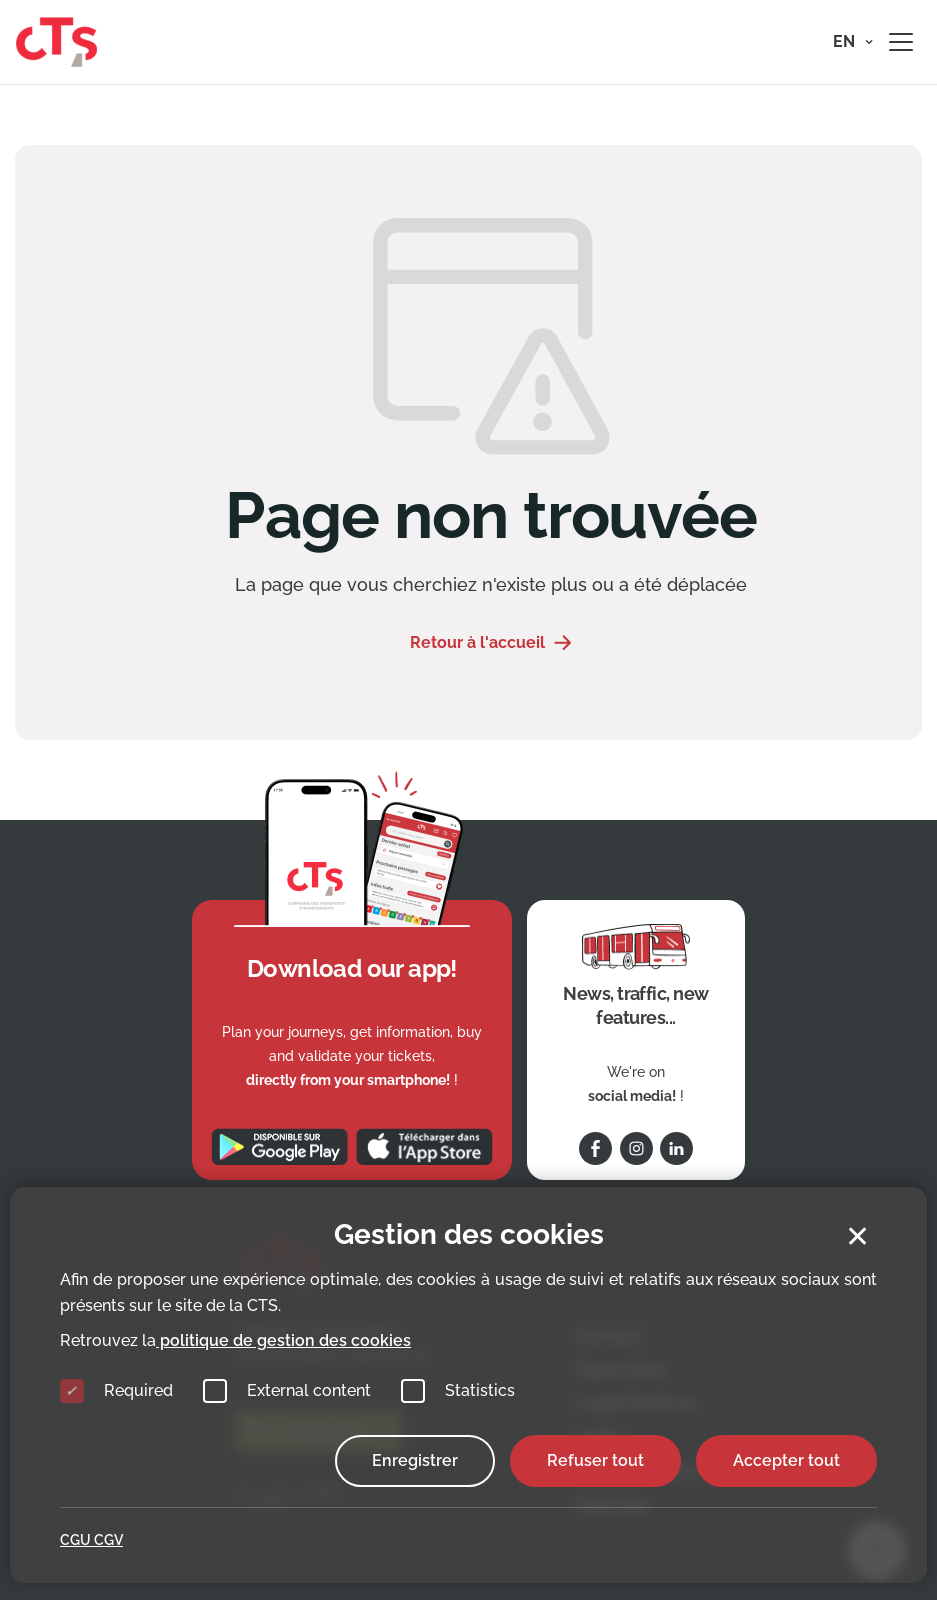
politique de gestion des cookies (283, 1340)
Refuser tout (595, 1460)
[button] (853, 42)
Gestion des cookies (469, 1234)
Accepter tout (786, 1460)
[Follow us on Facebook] (595, 1148)
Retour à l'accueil (477, 642)
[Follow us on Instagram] (636, 1148)
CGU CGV (91, 1540)
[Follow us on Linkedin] (676, 1148)
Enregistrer (415, 1460)
